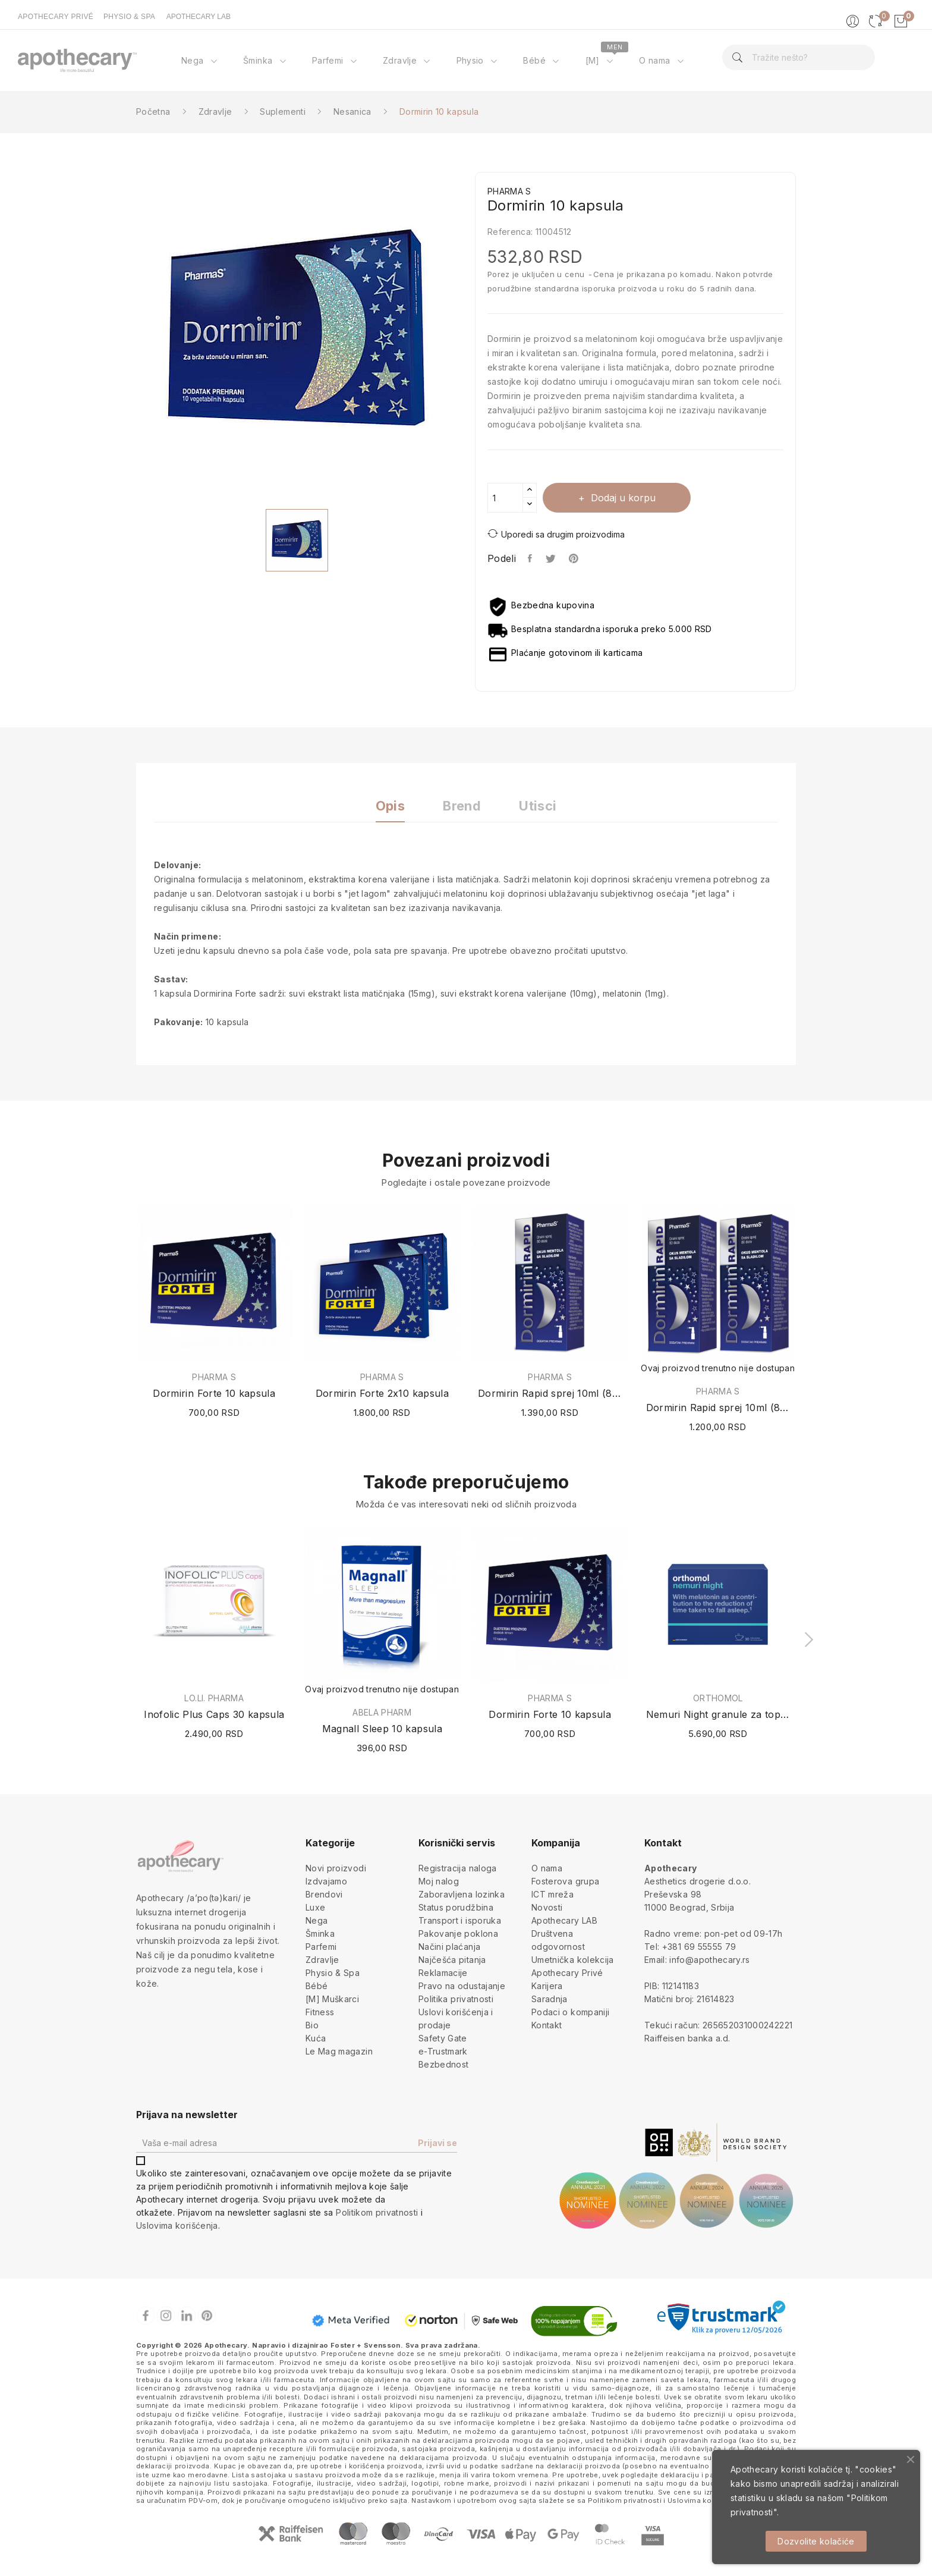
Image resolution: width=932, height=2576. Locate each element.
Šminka (320, 1933)
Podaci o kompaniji (570, 2012)
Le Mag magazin (339, 2051)
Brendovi (324, 1894)
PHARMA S (214, 1377)
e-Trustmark (443, 2051)
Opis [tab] (390, 806)
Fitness (320, 2012)
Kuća (316, 2038)
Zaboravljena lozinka (461, 1894)
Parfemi (321, 1947)
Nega (317, 1920)
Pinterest (575, 558)
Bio (312, 2025)
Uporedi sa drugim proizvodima (556, 533)
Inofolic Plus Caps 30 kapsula (214, 1714)
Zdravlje (322, 1960)
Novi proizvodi (336, 1868)
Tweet (551, 558)
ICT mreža (552, 1894)
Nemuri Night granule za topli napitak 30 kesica (718, 1714)
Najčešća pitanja (452, 1960)
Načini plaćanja (449, 1947)
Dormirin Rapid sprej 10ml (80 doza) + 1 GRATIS (718, 1407)
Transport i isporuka (459, 1920)
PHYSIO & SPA (129, 16)
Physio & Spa (333, 1973)
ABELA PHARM (381, 1712)
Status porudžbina (455, 1907)
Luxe (315, 1907)
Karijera (547, 1986)
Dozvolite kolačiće (815, 2541)
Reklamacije (443, 1973)
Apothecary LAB (564, 1920)
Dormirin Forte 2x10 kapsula (382, 1393)
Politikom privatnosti (377, 2212)
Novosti (546, 1907)
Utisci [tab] (537, 806)
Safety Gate (442, 2038)
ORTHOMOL (718, 1698)
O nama (546, 1868)
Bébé (317, 1986)
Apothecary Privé (567, 1973)
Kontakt (546, 2025)
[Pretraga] (798, 57)
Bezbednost (443, 2064)
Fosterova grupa (565, 1881)
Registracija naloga (457, 1868)
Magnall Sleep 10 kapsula (382, 1729)
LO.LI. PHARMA (214, 1698)
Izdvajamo (326, 1881)
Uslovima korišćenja (177, 2225)
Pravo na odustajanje (461, 1986)
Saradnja (549, 1999)
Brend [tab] (462, 806)
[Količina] (505, 498)
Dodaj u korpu (622, 498)
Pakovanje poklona (458, 1933)
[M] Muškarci (332, 1999)
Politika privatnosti (455, 1999)
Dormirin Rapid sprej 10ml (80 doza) (550, 1393)
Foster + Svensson (365, 2345)
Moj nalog (438, 1881)
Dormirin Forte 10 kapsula (214, 1393)
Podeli (530, 558)
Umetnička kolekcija (572, 1960)
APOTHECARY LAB (198, 16)
